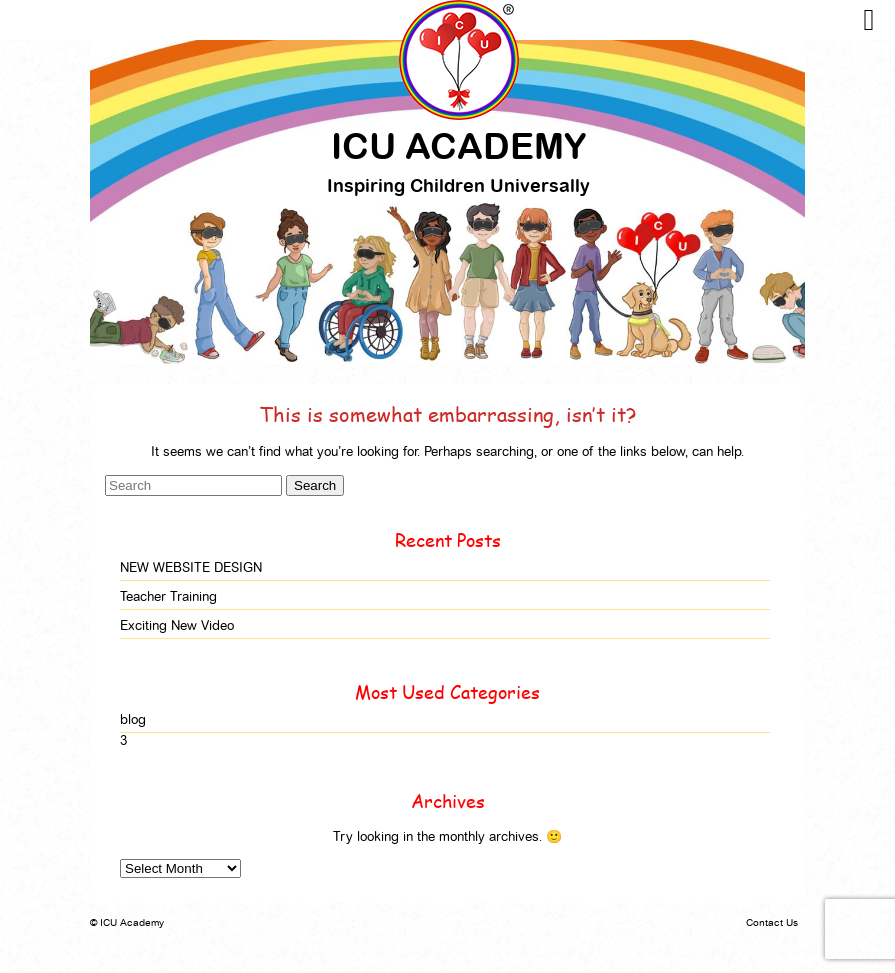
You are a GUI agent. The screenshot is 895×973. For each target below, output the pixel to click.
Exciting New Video (177, 625)
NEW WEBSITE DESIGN (191, 567)
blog (133, 719)
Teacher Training (168, 596)
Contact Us (772, 922)
